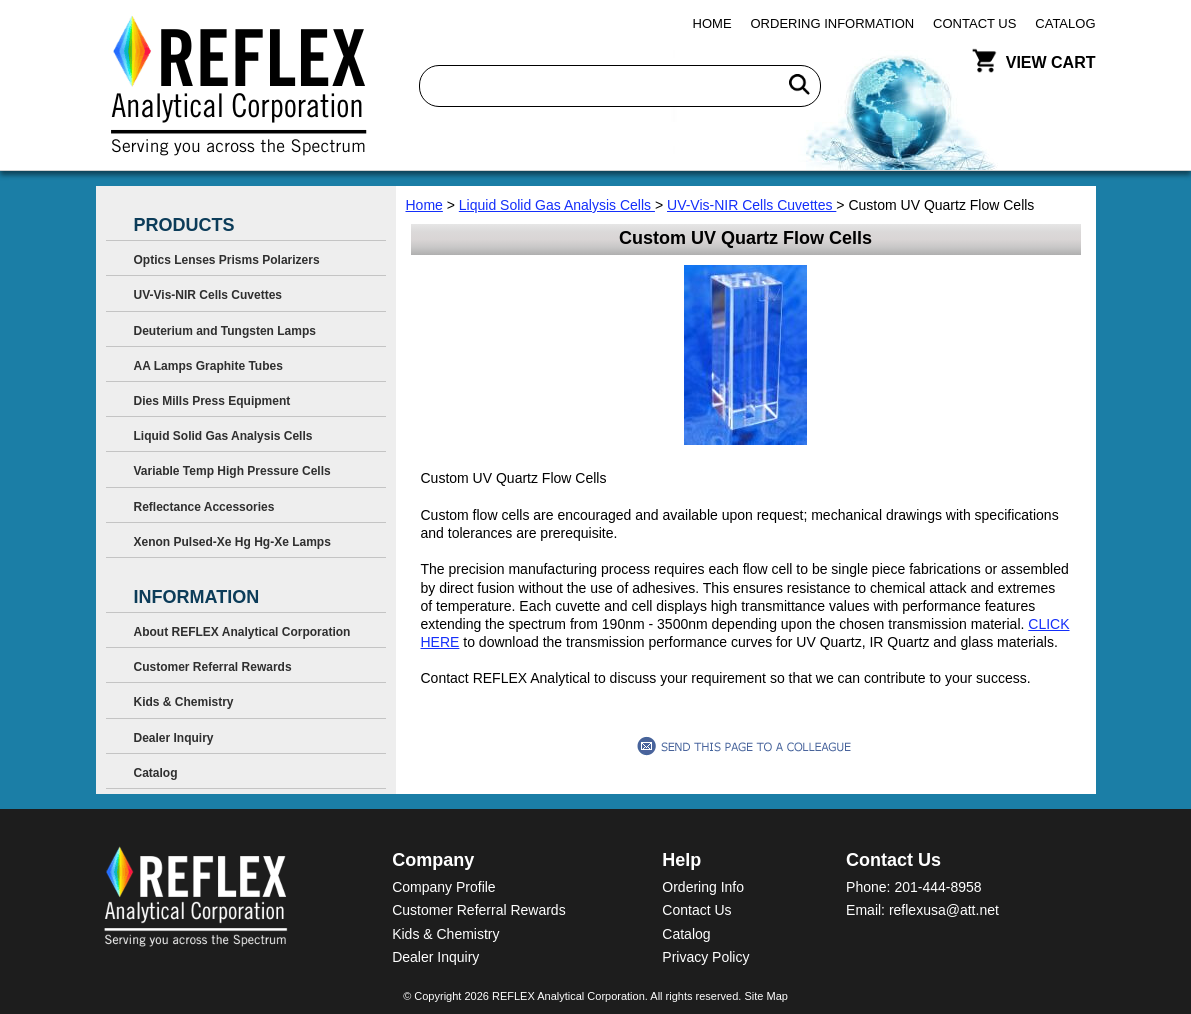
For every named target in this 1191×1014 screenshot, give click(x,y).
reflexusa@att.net (944, 910)
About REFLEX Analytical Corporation (242, 632)
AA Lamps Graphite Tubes (208, 366)
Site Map (765, 996)
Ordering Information (833, 23)
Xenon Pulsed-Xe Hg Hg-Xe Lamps (232, 542)
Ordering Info (703, 887)
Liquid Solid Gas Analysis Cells (557, 205)
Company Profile (444, 887)
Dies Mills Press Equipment (212, 401)
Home (712, 23)
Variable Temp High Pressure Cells (232, 471)
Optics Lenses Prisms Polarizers (227, 260)
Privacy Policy (705, 957)
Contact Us (974, 23)
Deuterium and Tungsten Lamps (225, 331)
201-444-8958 (937, 887)
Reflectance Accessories (204, 507)
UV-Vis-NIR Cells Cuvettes (751, 205)
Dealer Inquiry (174, 738)
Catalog (1065, 23)
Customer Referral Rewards (213, 667)
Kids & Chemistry (184, 702)
